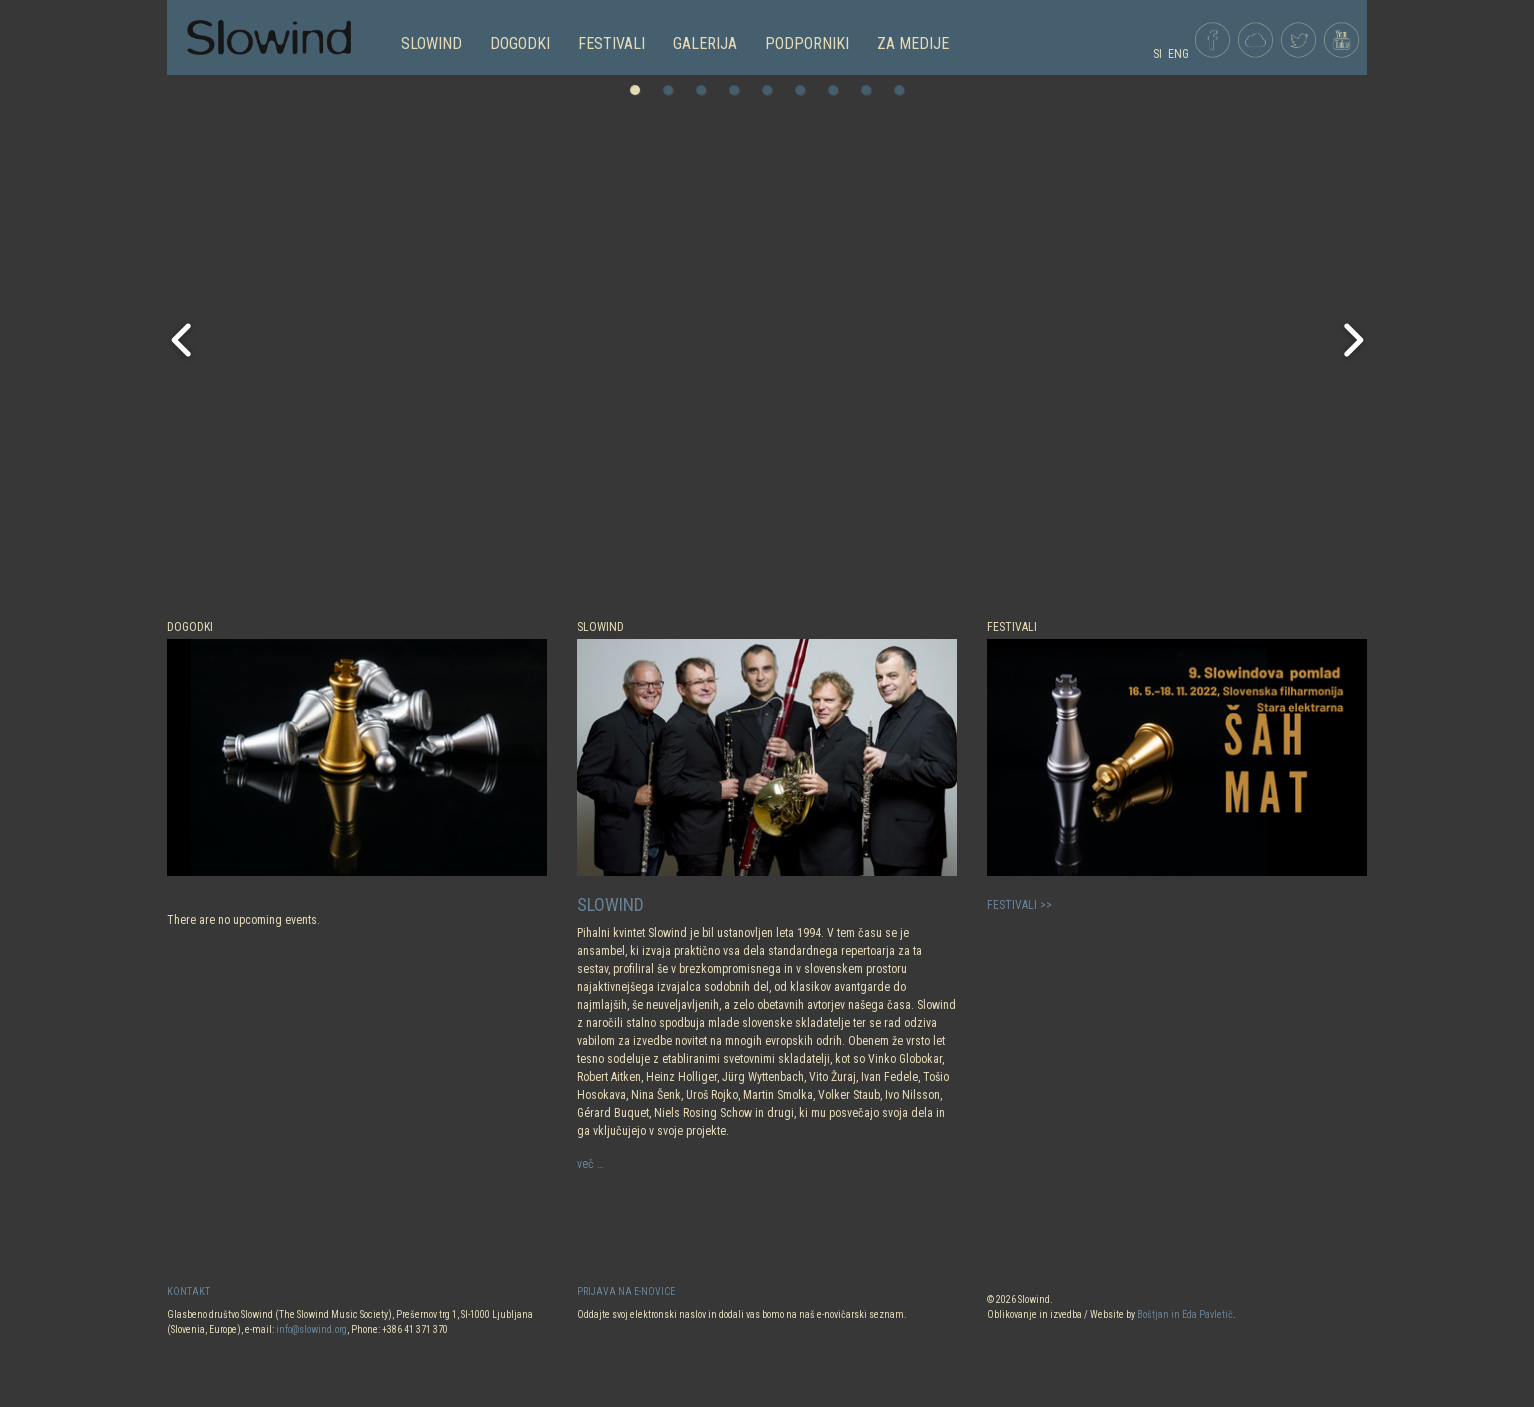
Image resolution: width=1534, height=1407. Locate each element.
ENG (1178, 54)
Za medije (913, 43)
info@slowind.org (311, 1329)
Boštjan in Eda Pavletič (1185, 1314)
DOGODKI (520, 43)
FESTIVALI (611, 43)
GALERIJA (705, 43)
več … (590, 1164)
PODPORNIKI (807, 43)
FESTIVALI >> (1019, 905)
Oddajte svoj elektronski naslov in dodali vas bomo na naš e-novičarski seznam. (742, 1314)
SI (1157, 54)
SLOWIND (431, 43)
